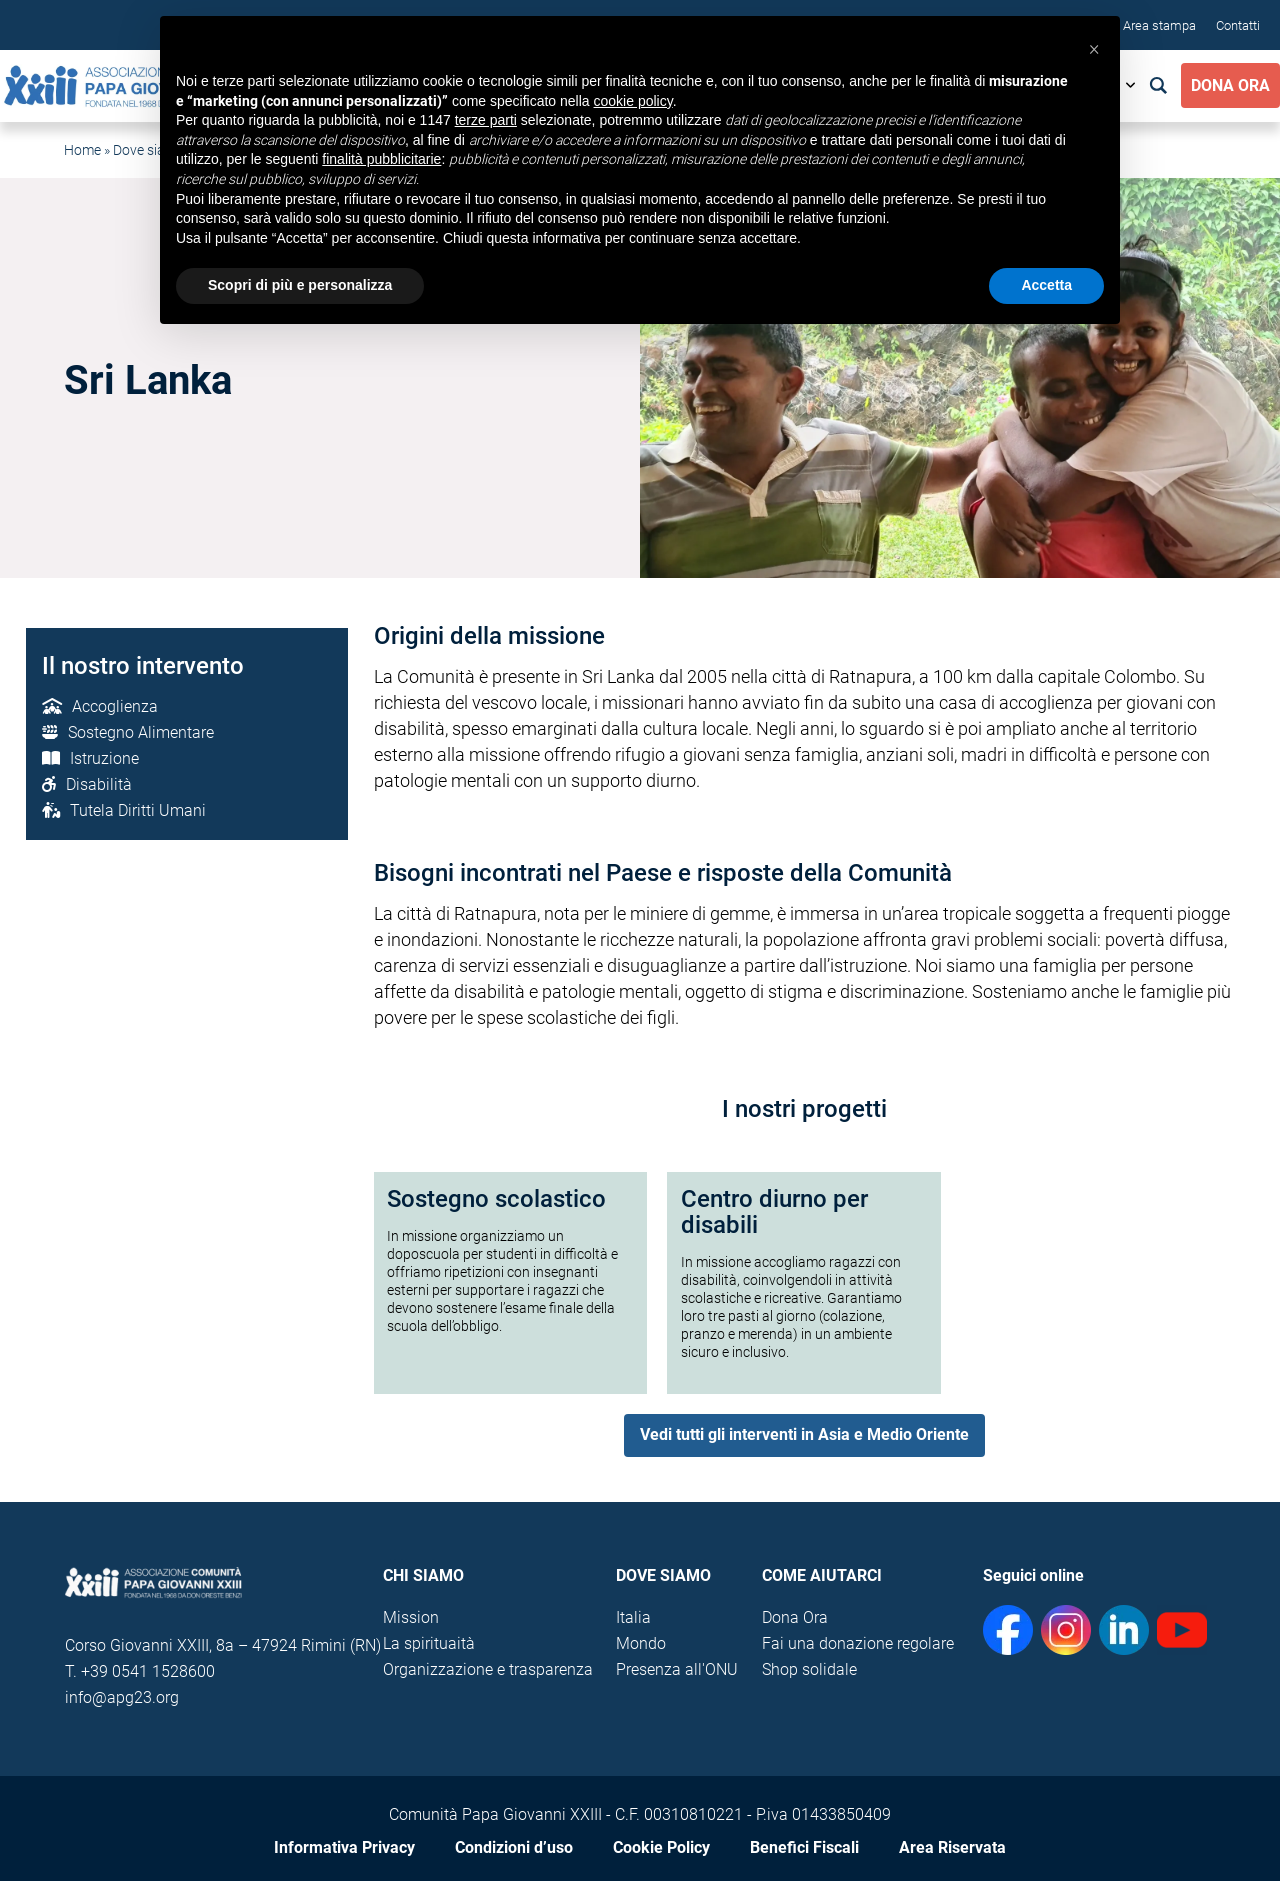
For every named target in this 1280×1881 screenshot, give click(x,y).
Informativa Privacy (344, 1847)
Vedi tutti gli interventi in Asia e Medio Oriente (804, 1434)
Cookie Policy (661, 1847)
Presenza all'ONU (677, 1669)
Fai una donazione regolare (858, 1643)
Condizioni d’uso (514, 1847)
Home (82, 150)
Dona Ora (1230, 85)
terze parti (486, 120)
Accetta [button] (1046, 285)
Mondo (641, 1643)
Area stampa (1159, 25)
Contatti (1238, 25)
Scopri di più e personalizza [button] (300, 285)
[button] (1094, 48)
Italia (633, 1617)
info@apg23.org (122, 1697)
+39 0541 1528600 (148, 1671)
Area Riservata (952, 1847)
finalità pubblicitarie (381, 159)
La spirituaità (429, 1643)
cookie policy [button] (633, 101)
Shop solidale (809, 1669)
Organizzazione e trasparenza (488, 1669)
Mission (411, 1617)
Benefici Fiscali (804, 1847)
